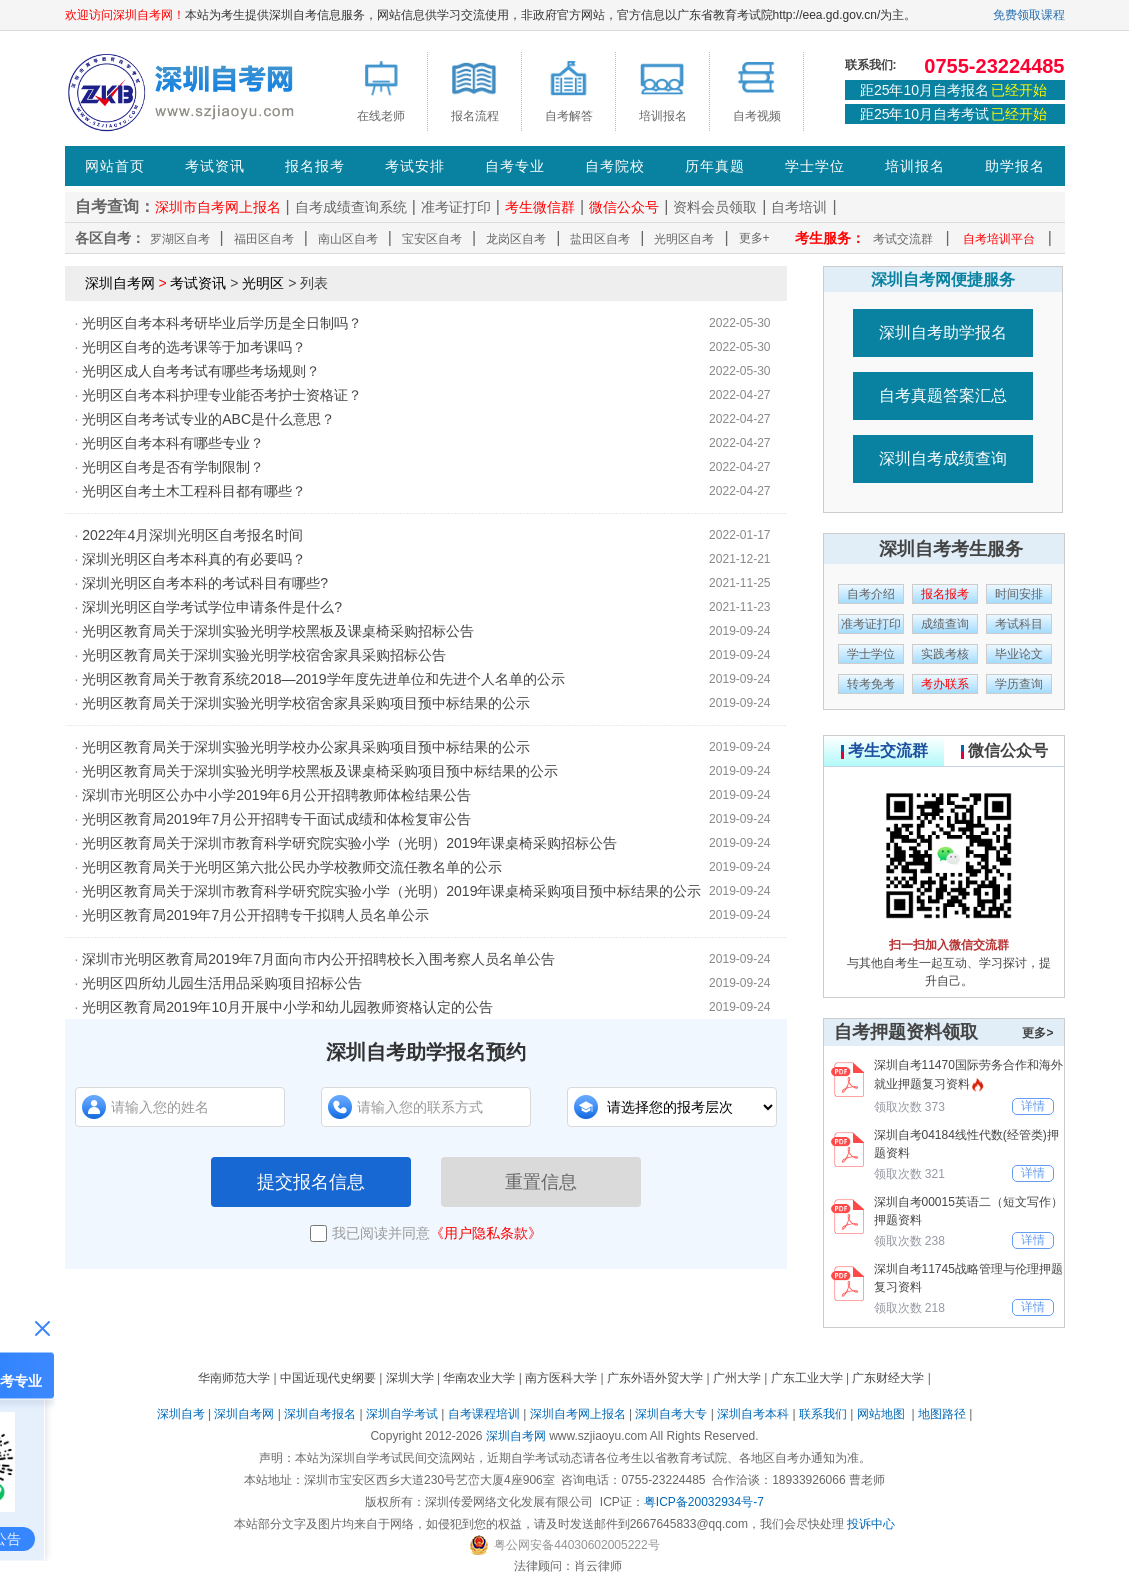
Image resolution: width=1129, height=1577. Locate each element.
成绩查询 (945, 624)
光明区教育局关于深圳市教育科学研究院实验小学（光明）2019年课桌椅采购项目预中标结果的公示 (391, 891)
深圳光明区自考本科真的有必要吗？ (194, 559)
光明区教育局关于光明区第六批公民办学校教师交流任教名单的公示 (292, 867)
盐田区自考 (600, 239)
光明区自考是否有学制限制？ (173, 467)
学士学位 (815, 166)
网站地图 (881, 1414)
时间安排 (1019, 594)
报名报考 (315, 166)
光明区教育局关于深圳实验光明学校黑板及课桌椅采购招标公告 (278, 631)
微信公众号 (624, 207)
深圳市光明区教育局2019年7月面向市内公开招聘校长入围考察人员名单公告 (318, 959)
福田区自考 (264, 239)
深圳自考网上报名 (578, 1414)
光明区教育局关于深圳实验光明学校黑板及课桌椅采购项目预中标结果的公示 (320, 771)
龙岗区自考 (516, 239)
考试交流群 (903, 239)
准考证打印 (456, 207)
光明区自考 (684, 239)
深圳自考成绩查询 (943, 458)
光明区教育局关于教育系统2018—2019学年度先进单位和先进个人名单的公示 (323, 679)
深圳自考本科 (753, 1414)
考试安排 (415, 166)
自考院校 (615, 166)
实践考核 (945, 654)
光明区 (263, 283)
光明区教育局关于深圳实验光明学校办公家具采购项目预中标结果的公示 (306, 747)
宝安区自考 (432, 239)
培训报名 (915, 166)
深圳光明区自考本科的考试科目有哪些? (205, 583)
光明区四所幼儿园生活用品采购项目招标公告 (222, 983)
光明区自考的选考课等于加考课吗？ (194, 347)
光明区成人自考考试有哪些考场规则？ (201, 371)
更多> (1037, 1033)
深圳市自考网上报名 (218, 207)
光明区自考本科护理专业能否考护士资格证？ (222, 395)
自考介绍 (871, 594)
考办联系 (945, 684)
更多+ (754, 238)
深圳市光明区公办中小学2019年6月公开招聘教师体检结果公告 (276, 795)
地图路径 (943, 1414)
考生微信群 (540, 207)
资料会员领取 (715, 207)
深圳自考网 (120, 283)
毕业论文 (1019, 654)
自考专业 (515, 166)
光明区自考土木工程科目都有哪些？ (194, 491)
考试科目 (1019, 624)
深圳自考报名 (320, 1414)
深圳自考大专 (671, 1414)
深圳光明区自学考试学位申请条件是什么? (212, 607)
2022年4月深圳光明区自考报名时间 (192, 535)
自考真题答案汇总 (943, 395)
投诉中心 (871, 1524)
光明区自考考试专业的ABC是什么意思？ (208, 419)
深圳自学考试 (402, 1414)
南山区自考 (348, 239)
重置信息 (541, 1182)
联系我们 (823, 1414)
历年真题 (715, 166)
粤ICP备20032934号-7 (704, 1502)
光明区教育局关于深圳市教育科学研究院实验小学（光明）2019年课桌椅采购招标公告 (349, 843)
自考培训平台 (999, 239)
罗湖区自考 (180, 239)
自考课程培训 (484, 1414)
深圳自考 (181, 1414)
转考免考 (871, 684)
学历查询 (1019, 684)
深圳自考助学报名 (943, 332)
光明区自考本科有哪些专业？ (173, 443)
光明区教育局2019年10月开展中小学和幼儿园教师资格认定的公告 (287, 1007)
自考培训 (799, 207)
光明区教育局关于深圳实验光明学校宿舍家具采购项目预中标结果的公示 (306, 703)
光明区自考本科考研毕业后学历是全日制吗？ (222, 323)
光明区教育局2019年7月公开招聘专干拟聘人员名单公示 (255, 915)
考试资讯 (215, 166)
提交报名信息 (311, 1182)
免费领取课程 (1029, 15)
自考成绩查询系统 (351, 207)
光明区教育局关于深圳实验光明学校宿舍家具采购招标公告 (264, 655)
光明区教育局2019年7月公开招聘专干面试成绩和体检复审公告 (276, 819)
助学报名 (1015, 166)
